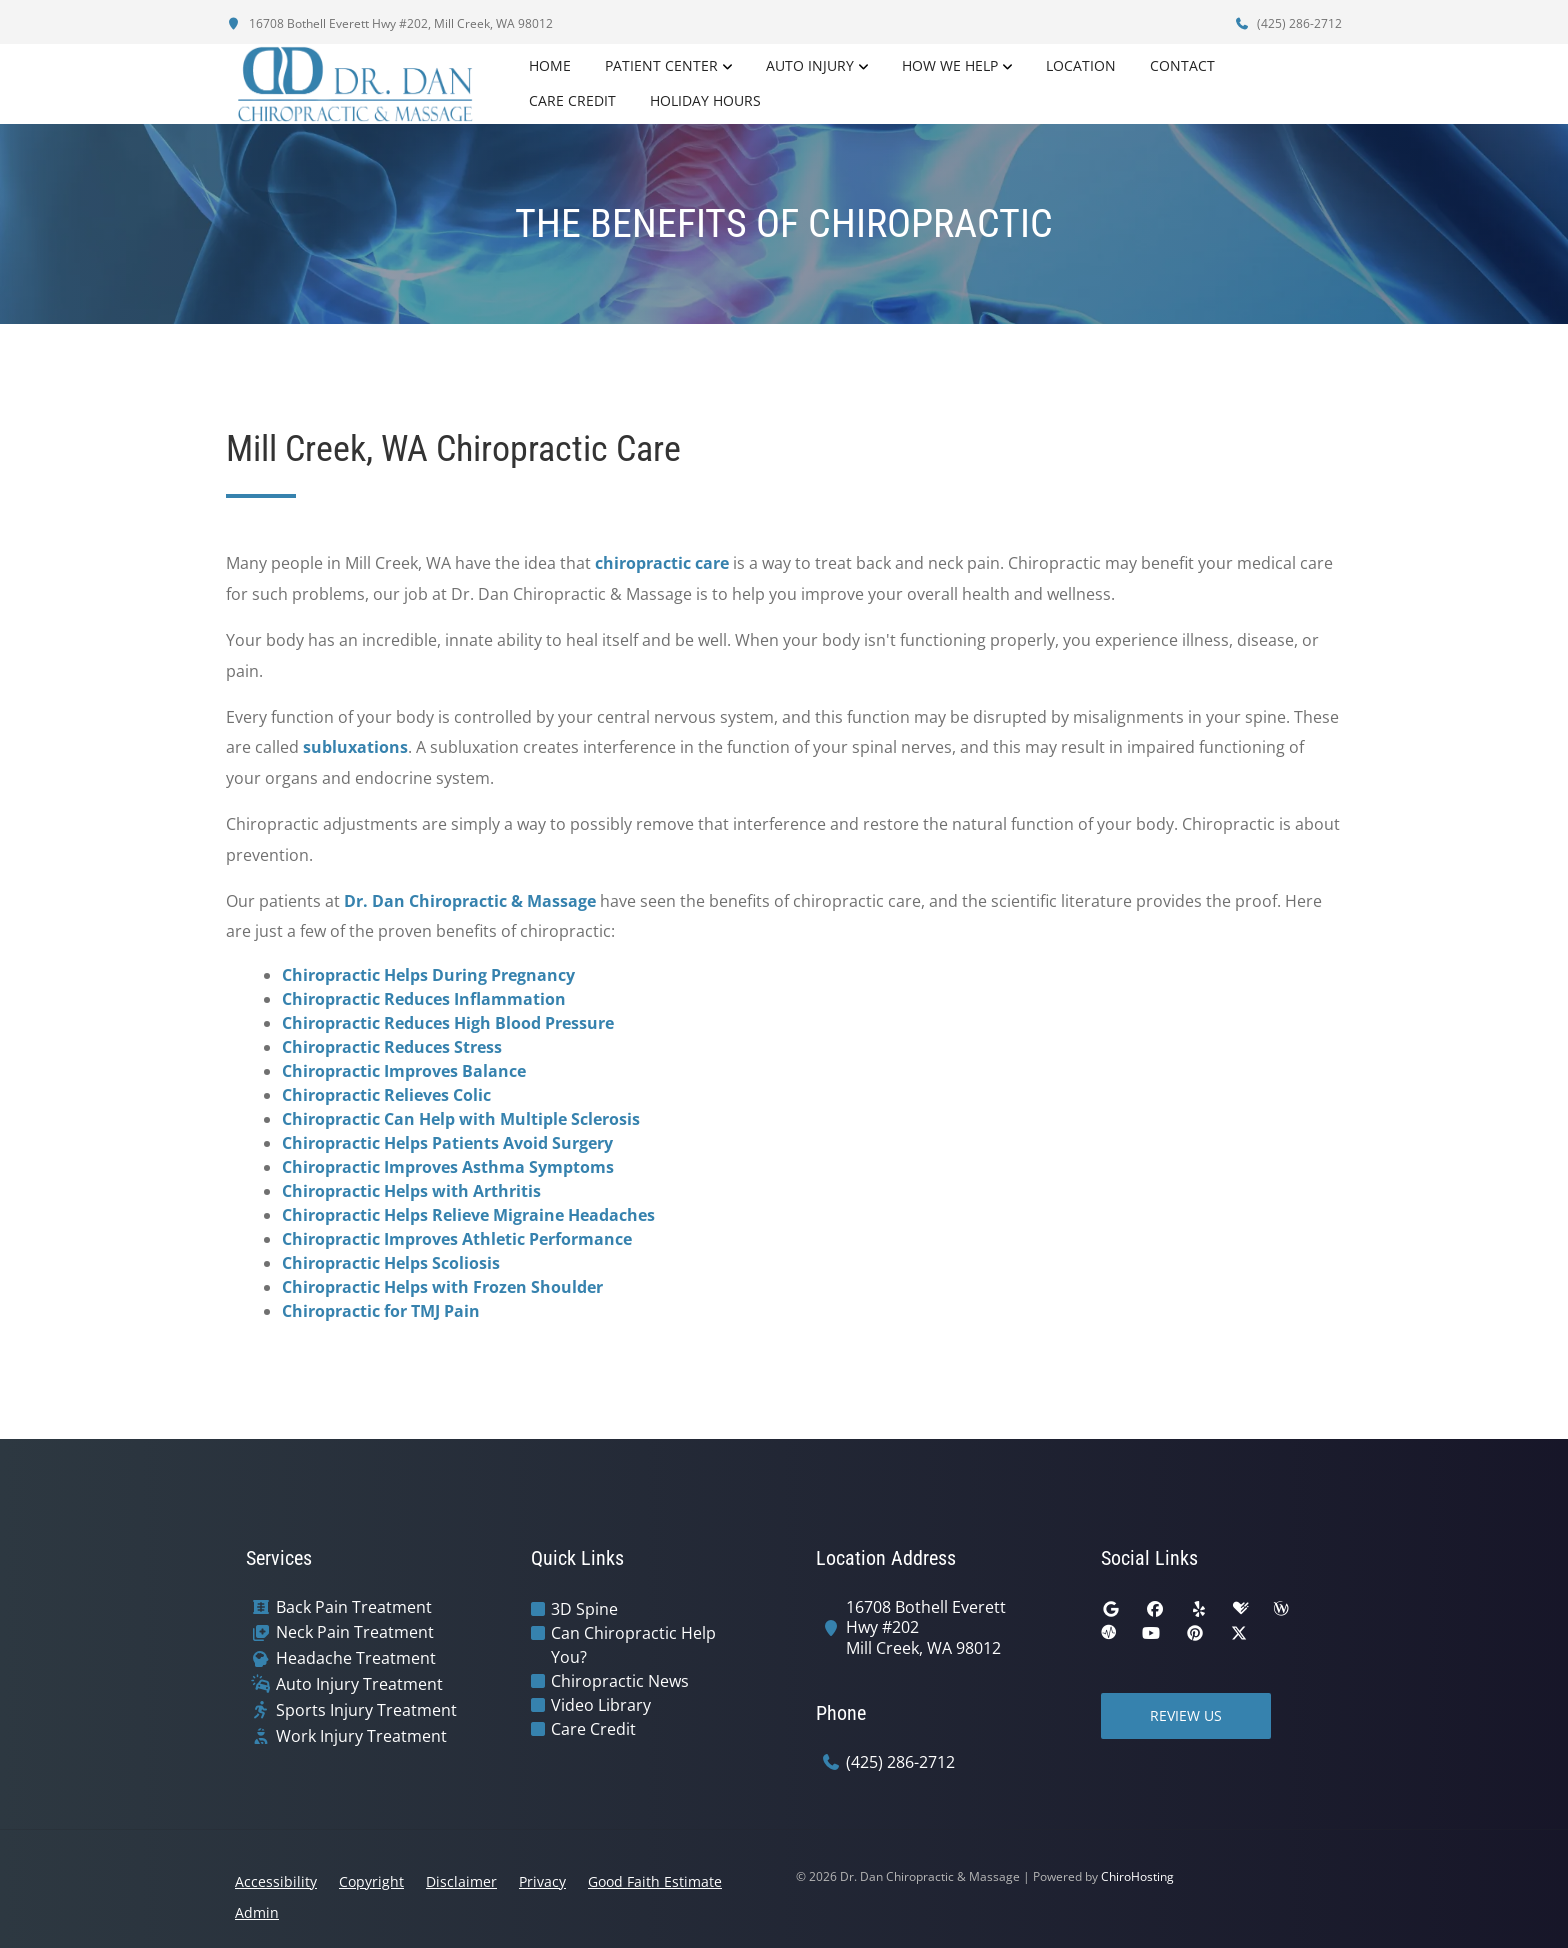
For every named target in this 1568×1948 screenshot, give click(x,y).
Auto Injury (810, 65)
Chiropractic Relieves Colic (386, 1095)
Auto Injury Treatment (359, 1684)
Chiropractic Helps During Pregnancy (428, 975)
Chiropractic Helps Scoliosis (391, 1263)
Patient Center (661, 65)
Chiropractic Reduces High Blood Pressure (448, 1023)
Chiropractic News (620, 1681)
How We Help (950, 65)
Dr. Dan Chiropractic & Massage (470, 901)
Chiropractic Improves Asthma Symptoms (448, 1167)
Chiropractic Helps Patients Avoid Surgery (447, 1143)
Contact (1182, 65)
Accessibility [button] (276, 1881)
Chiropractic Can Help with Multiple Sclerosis (461, 1119)
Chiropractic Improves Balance (404, 1071)
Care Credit (572, 100)
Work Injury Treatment (361, 1736)
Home (550, 65)
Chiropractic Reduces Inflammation (424, 999)
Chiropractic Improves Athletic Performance (457, 1239)
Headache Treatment (356, 1658)
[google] (1111, 1609)
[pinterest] (1195, 1633)
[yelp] (1199, 1609)
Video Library (601, 1705)
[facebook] (1155, 1609)
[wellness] (1281, 1609)
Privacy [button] (542, 1881)
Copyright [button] (371, 1881)
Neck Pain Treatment (355, 1632)
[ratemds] (1109, 1633)
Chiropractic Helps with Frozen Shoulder (442, 1287)
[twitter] (1239, 1633)
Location (1081, 65)
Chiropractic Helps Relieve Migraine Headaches (468, 1215)
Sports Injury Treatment (366, 1710)
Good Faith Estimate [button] (655, 1881)
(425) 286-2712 (1288, 23)
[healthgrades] (1241, 1609)
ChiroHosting (1137, 1876)
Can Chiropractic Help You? (633, 1645)
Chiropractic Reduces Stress (392, 1047)
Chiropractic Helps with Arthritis (411, 1191)
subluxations (355, 747)
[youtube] (1151, 1633)
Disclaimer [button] (461, 1881)
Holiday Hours (705, 100)
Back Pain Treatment (354, 1607)
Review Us (1186, 1715)
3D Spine (584, 1609)
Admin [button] (257, 1912)
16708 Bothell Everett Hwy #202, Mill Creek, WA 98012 (389, 23)
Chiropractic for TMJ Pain (381, 1311)
